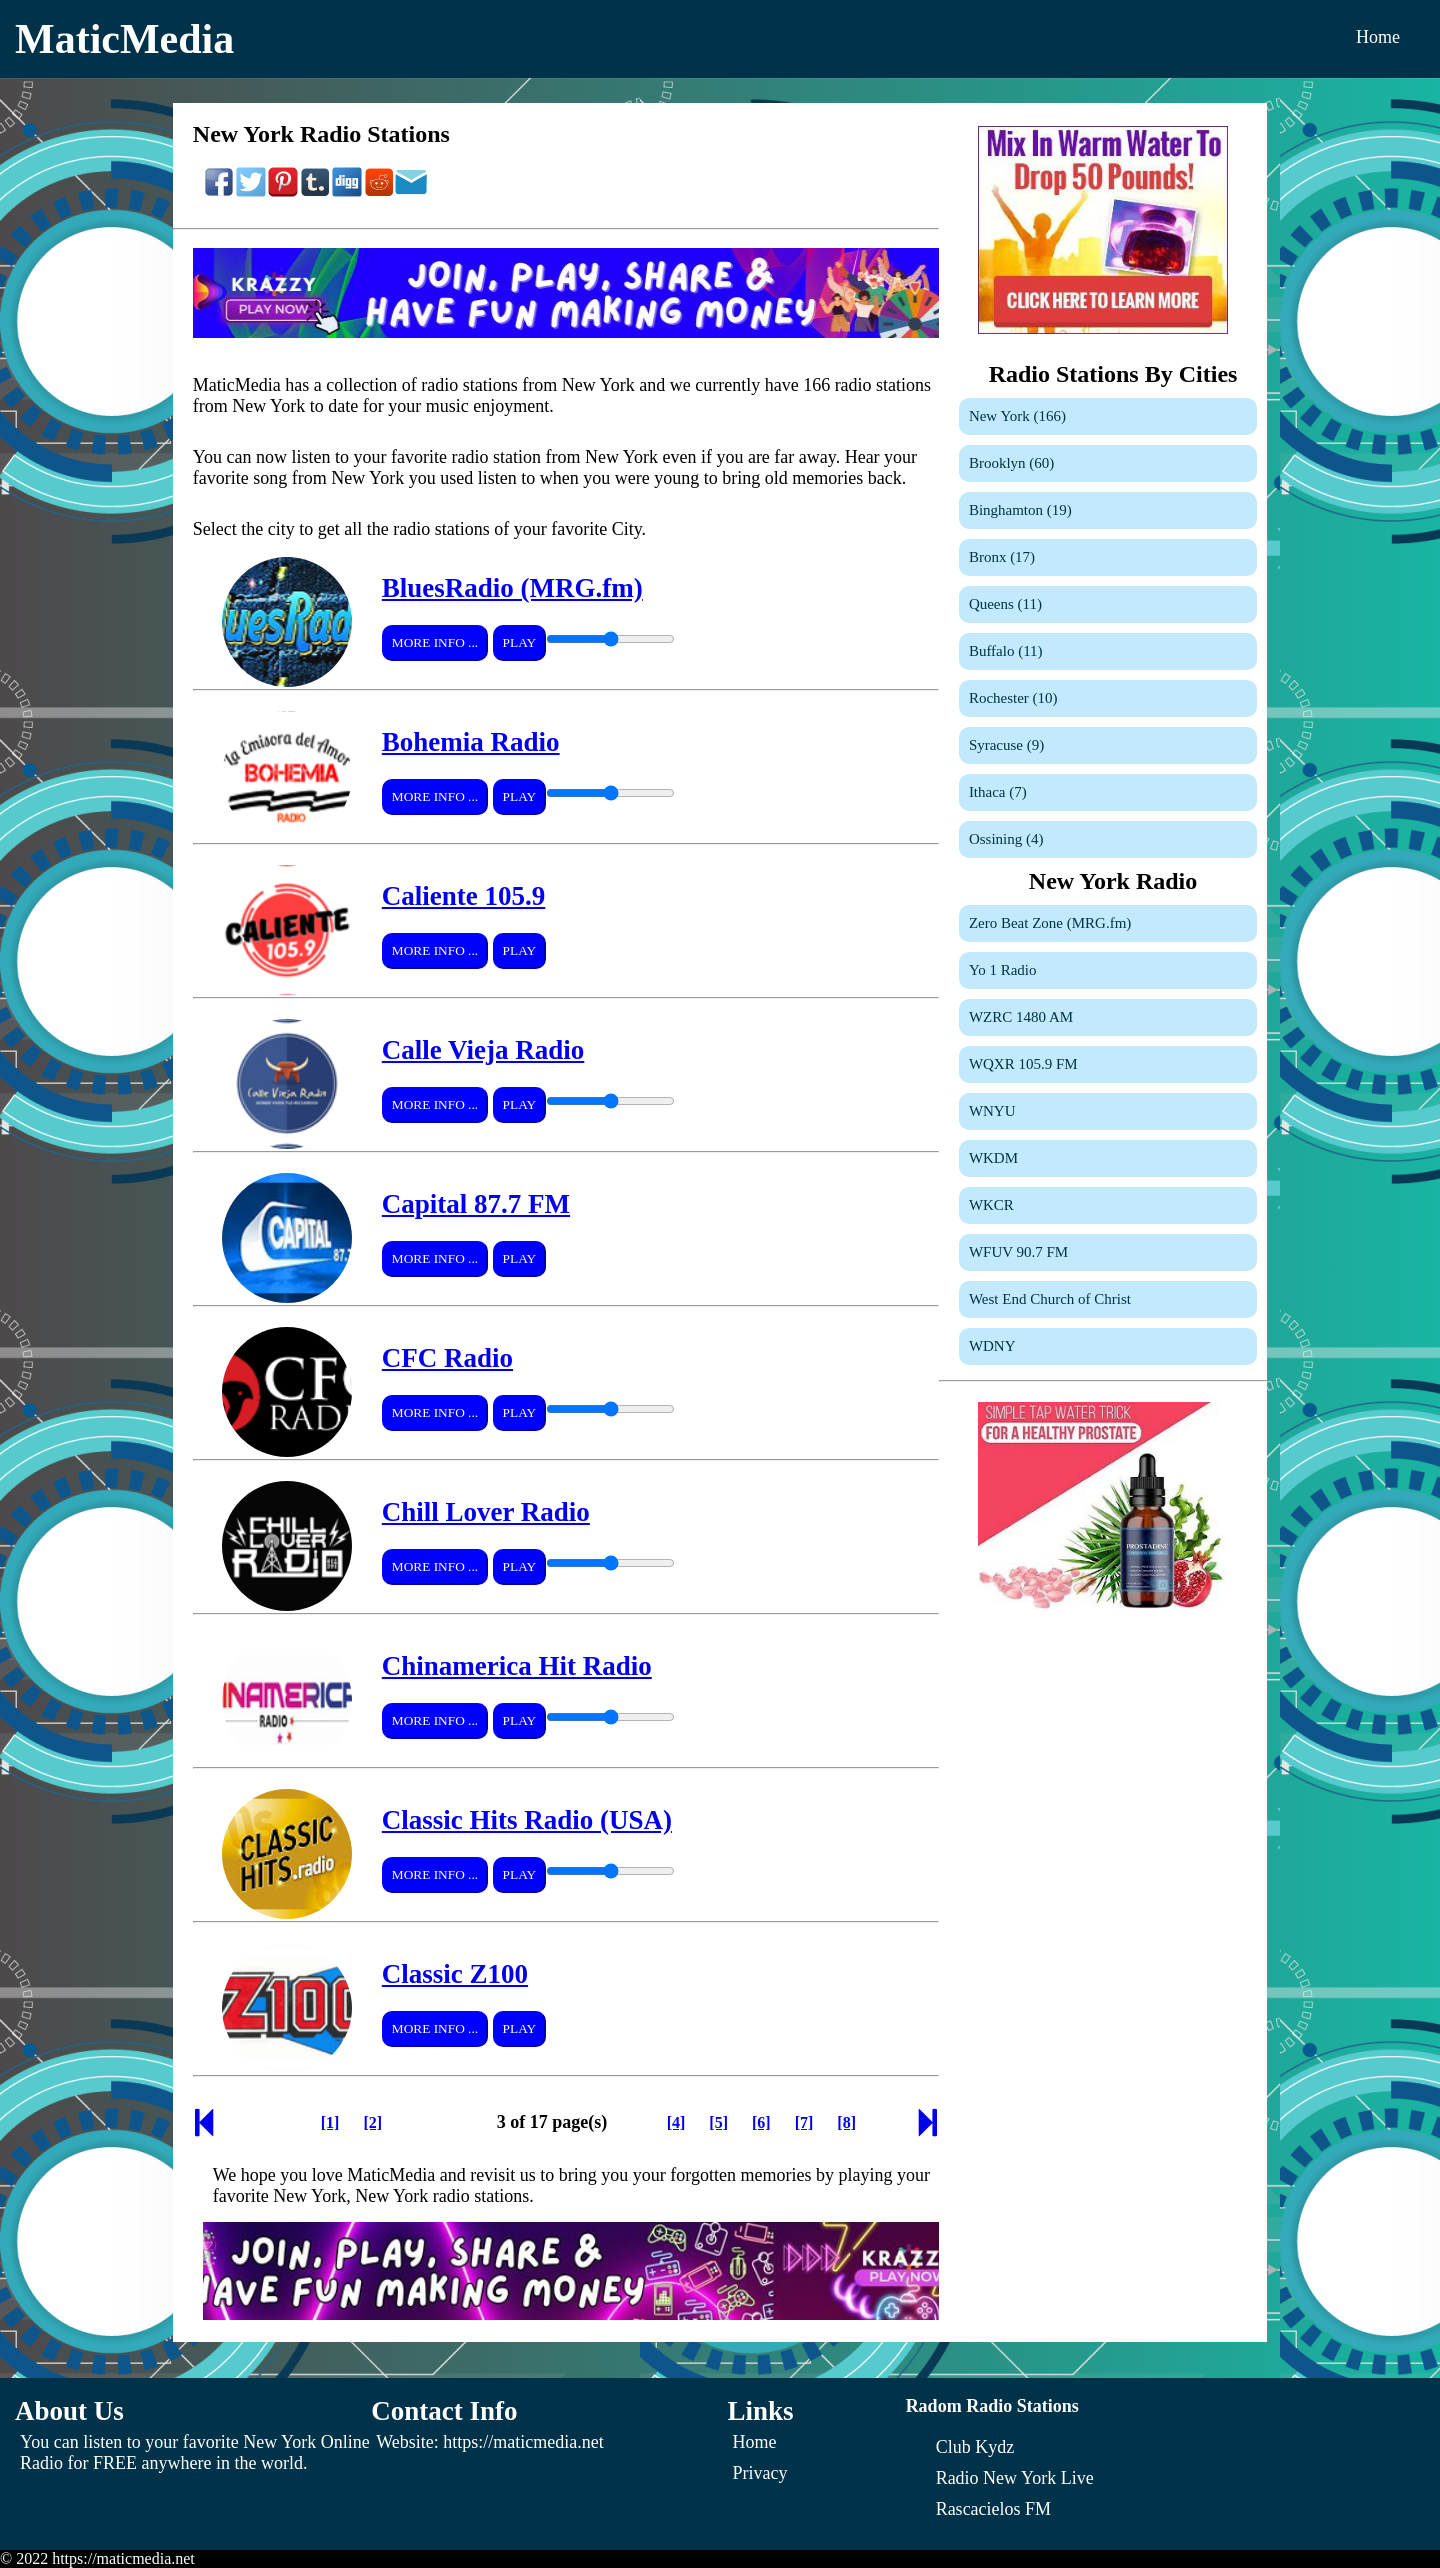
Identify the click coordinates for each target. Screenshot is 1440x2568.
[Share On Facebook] (219, 192)
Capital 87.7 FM (476, 1204)
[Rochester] (1108, 698)
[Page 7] (804, 2122)
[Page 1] (330, 2122)
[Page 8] (846, 2122)
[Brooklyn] (1108, 463)
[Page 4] (676, 2122)
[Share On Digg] (347, 192)
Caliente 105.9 (463, 896)
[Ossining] (1108, 839)
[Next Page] (928, 2128)
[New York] (1108, 416)
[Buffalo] (1108, 651)
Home (1378, 37)
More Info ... (435, 642)
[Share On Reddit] (379, 192)
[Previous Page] (204, 2128)
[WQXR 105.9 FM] (1108, 1064)
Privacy (760, 2473)
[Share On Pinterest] (283, 192)
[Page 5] (718, 2122)
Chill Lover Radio (486, 1512)
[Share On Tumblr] (315, 192)
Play (520, 642)
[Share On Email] (411, 192)
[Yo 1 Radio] (1108, 970)
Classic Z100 (455, 1974)
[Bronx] (1108, 557)
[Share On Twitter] (251, 192)
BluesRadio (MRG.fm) (512, 588)
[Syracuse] (1108, 745)
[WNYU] (1108, 1111)
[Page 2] (372, 2122)
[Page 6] (761, 2122)
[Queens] (1108, 604)
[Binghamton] (1108, 510)
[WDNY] (1108, 1346)
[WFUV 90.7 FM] (1108, 1252)
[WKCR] (1108, 1205)
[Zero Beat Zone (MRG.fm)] (1108, 923)
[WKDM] (1108, 1158)
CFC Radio (447, 1358)
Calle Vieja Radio (483, 1050)
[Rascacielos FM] (993, 2509)
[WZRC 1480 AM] (1108, 1017)
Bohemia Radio (471, 742)
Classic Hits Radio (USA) (527, 1820)
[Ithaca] (1108, 792)
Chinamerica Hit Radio (517, 1666)
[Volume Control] (610, 639)
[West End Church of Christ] (1108, 1299)
